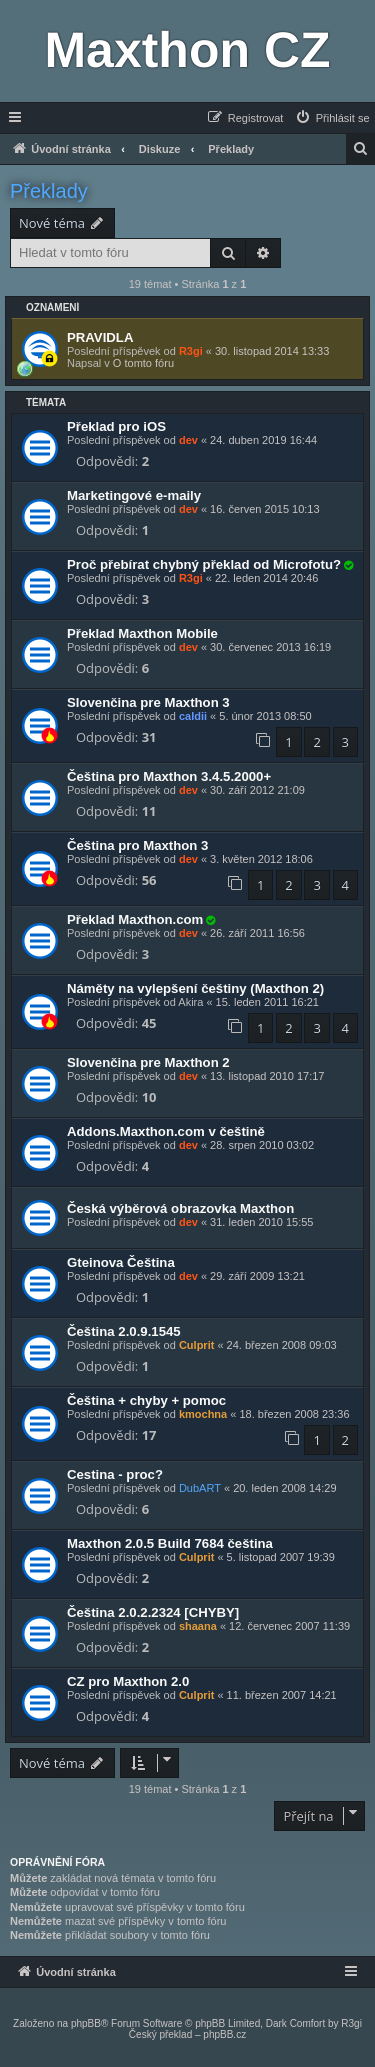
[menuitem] (332, 118)
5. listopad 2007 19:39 (281, 1557)
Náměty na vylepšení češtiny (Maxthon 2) (195, 988)
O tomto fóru (143, 363)
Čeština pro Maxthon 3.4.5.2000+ (169, 776)
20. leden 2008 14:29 (284, 1488)
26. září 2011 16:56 (257, 933)
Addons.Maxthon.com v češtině (166, 1131)
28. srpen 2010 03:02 (262, 1145)
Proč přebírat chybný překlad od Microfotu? (204, 564)
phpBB (86, 2023)
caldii (193, 716)
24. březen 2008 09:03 (282, 1345)
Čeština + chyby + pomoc (146, 1400)
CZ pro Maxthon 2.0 (128, 1681)
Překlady (49, 191)
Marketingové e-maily (134, 495)
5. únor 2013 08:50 (265, 716)
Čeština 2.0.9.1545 (124, 1331)
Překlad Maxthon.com (135, 919)
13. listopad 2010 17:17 (267, 1076)
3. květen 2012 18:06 (261, 859)
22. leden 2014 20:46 (266, 578)
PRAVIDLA (100, 337)
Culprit (196, 1345)
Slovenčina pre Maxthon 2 (148, 1062)
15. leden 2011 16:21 (267, 1002)
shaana (198, 1626)
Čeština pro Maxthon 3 (137, 845)
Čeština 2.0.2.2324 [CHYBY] (153, 1612)
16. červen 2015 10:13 (264, 509)
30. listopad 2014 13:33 (272, 351)
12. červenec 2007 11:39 (289, 1626)
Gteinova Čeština (121, 1262)
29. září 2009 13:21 (257, 1276)
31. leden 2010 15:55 (261, 1222)
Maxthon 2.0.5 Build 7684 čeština (170, 1543)
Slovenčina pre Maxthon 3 (148, 702)
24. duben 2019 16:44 (263, 440)
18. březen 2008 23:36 (294, 1414)
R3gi (191, 351)
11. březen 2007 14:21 (282, 1695)
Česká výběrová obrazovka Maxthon (180, 1208)
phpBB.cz (224, 2034)
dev (188, 440)
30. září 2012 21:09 (257, 790)
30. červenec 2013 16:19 (270, 647)
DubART (200, 1488)
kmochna (203, 1414)
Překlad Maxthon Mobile (142, 633)
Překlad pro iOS (116, 426)
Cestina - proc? (115, 1474)
